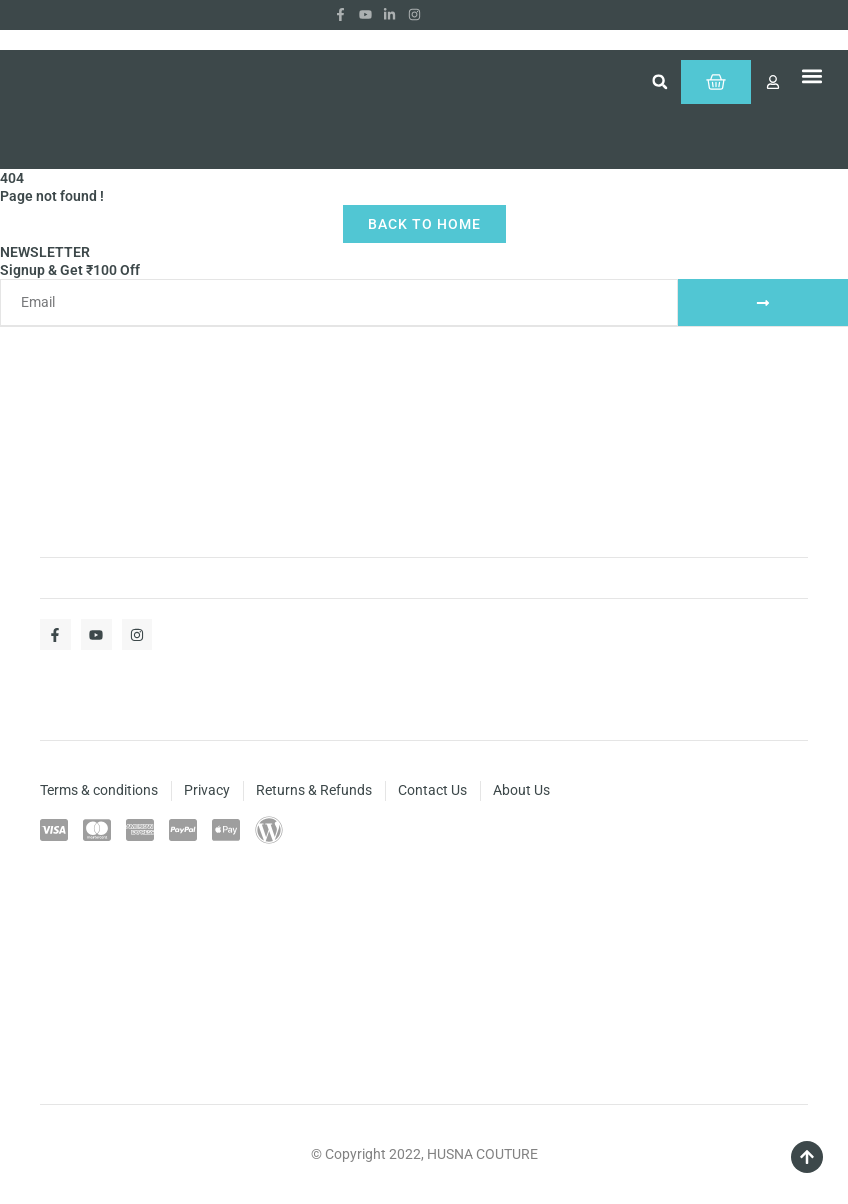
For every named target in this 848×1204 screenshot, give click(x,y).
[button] (660, 82)
